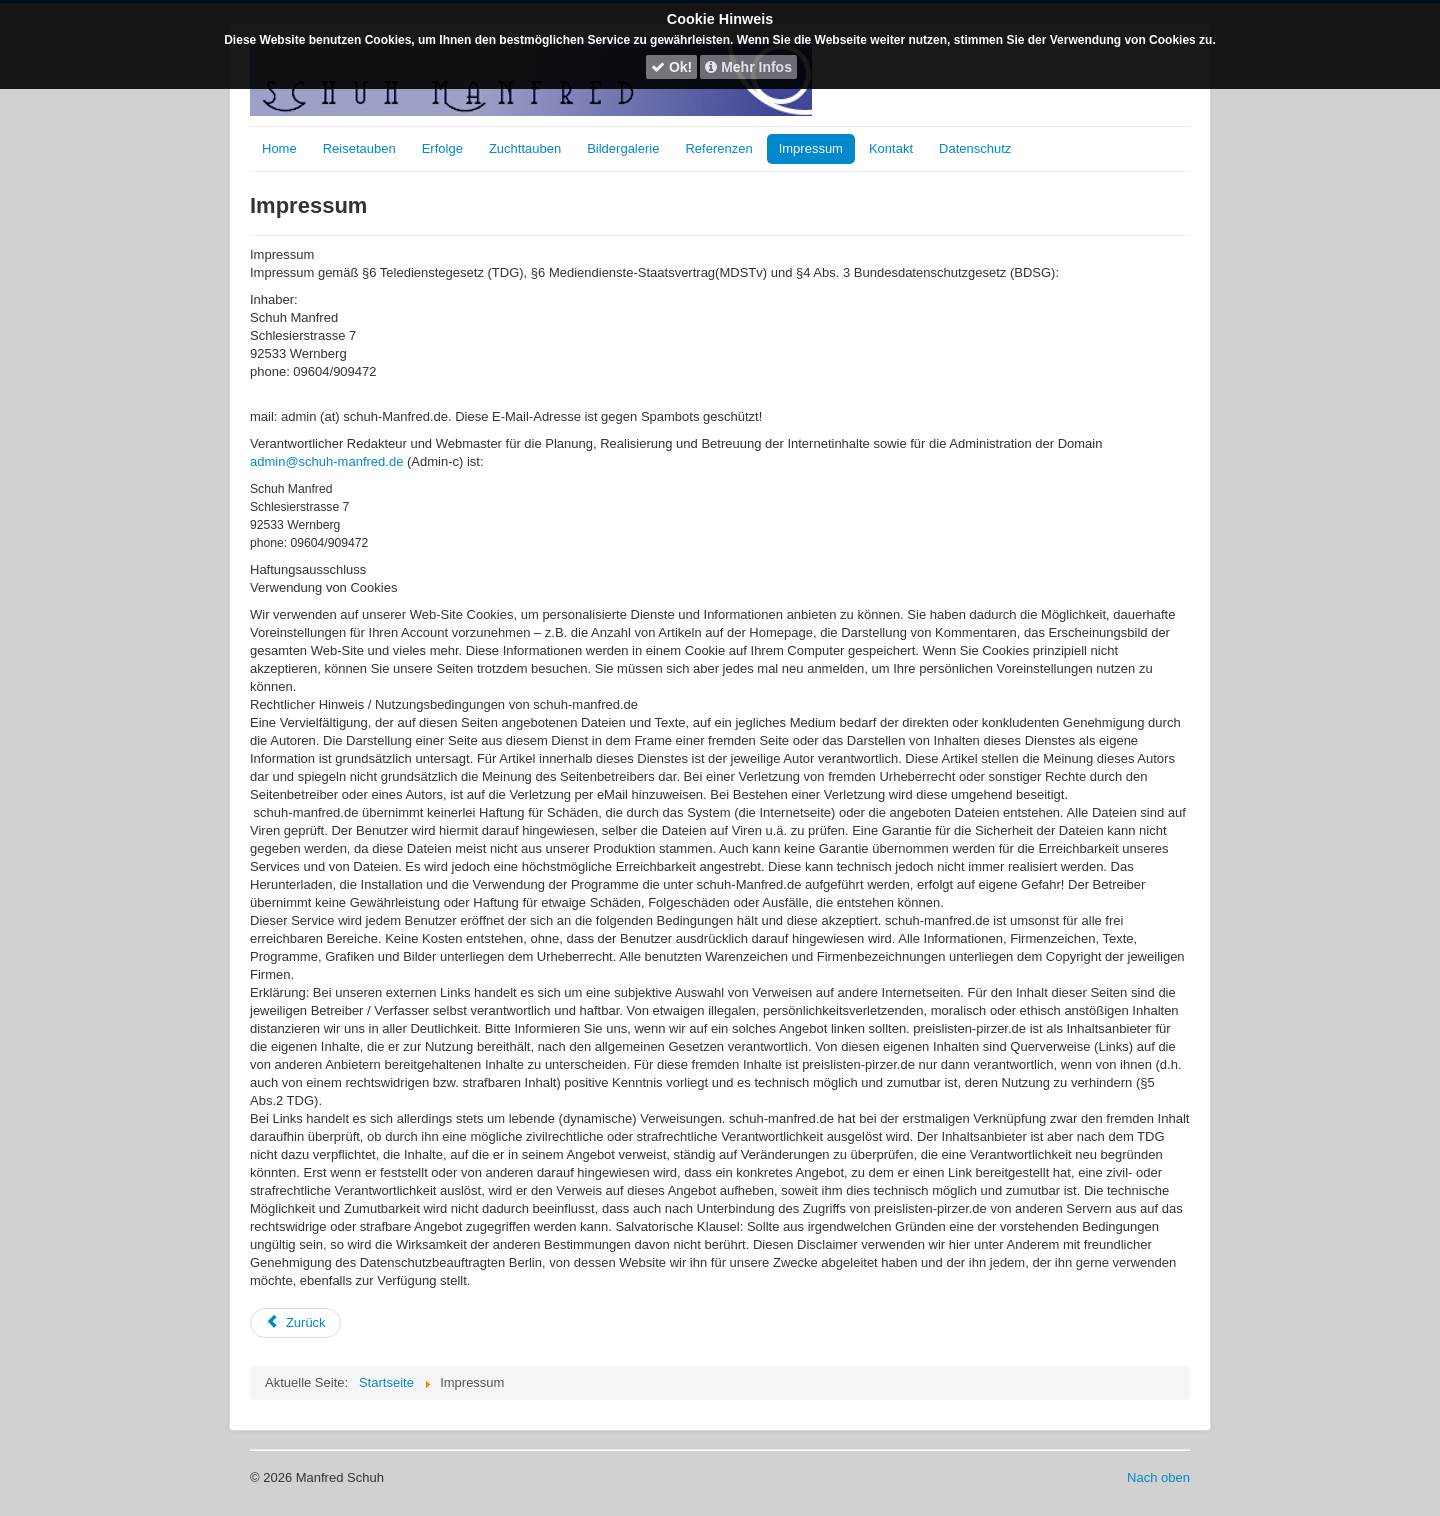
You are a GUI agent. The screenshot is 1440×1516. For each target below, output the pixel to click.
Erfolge (442, 148)
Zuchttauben (525, 148)
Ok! (671, 67)
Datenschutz (975, 148)
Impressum (811, 148)
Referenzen (718, 148)
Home (279, 148)
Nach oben (1158, 1477)
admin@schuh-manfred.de (326, 461)
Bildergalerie (623, 148)
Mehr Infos (748, 67)
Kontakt (891, 148)
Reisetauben (359, 148)
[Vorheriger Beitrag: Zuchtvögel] (295, 1323)
